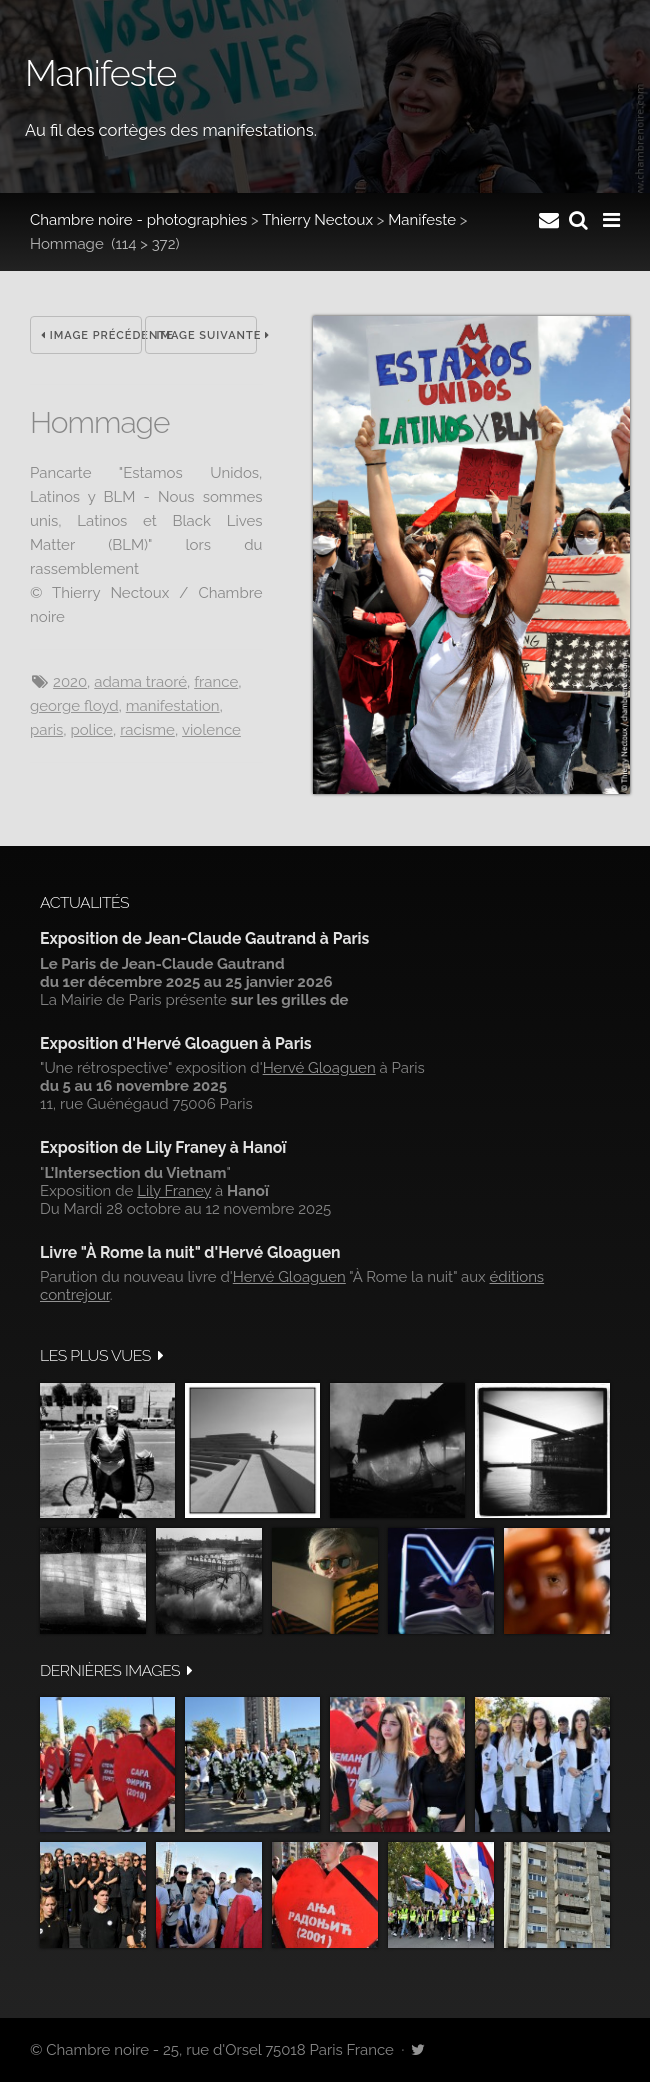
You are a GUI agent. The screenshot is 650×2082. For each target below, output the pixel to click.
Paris (46, 730)
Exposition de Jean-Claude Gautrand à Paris (204, 938)
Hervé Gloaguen (319, 1068)
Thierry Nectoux (317, 220)
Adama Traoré (140, 682)
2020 (70, 682)
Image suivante (206, 335)
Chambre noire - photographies (138, 220)
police (91, 730)
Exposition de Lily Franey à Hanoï (163, 1147)
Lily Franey (174, 1191)
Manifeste (422, 220)
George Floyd (74, 706)
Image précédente (91, 335)
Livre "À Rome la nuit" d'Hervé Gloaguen (190, 1252)
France (216, 682)
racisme (147, 730)
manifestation (173, 706)
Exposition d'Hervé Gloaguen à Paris (176, 1043)
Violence (211, 730)
